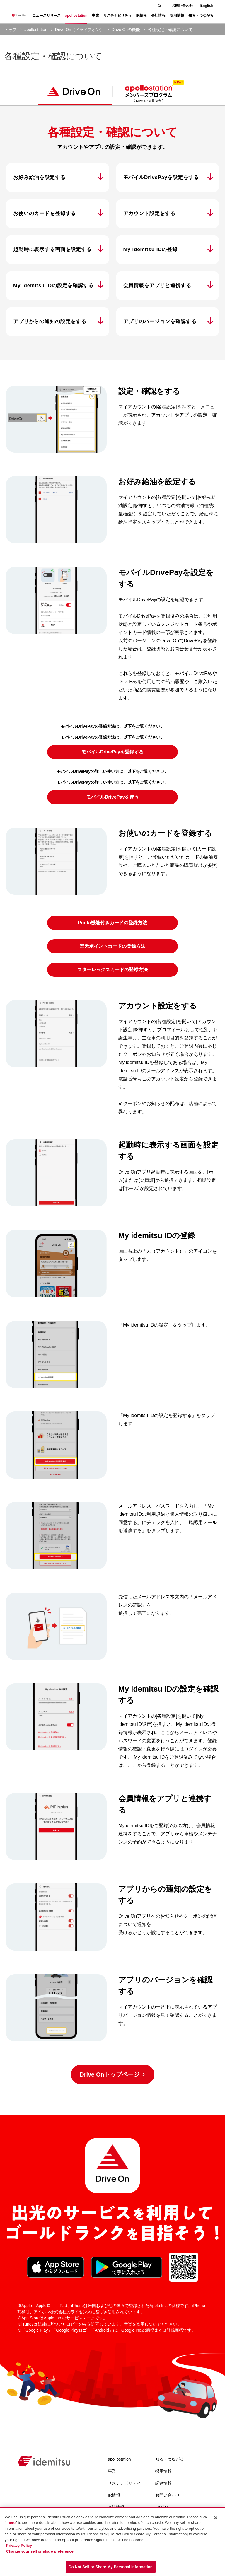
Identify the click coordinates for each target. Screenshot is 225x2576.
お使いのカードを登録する (44, 213)
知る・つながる (169, 2459)
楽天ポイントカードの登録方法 (112, 946)
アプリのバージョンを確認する (160, 321)
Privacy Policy (19, 2545)
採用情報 (163, 2471)
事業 (112, 2471)
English (206, 6)
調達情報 (163, 2483)
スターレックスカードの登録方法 (112, 969)
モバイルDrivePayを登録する (112, 751)
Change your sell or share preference (40, 2551)
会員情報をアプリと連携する (157, 285)
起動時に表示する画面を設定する (52, 249)
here (12, 2522)
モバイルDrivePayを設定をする (161, 177)
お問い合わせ (182, 6)
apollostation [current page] (35, 29)
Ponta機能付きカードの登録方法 (112, 922)
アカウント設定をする (149, 213)
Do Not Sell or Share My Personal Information (111, 2567)
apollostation (119, 2459)
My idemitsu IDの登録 (150, 249)
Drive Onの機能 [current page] (126, 29)
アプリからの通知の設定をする (49, 321)
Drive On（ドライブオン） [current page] (79, 29)
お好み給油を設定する (39, 177)
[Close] (215, 2517)
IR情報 (114, 2495)
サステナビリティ (124, 2483)
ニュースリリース (46, 15)
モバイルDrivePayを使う (112, 797)
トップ (10, 29)
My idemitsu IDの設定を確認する (53, 285)
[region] (112, 2541)
